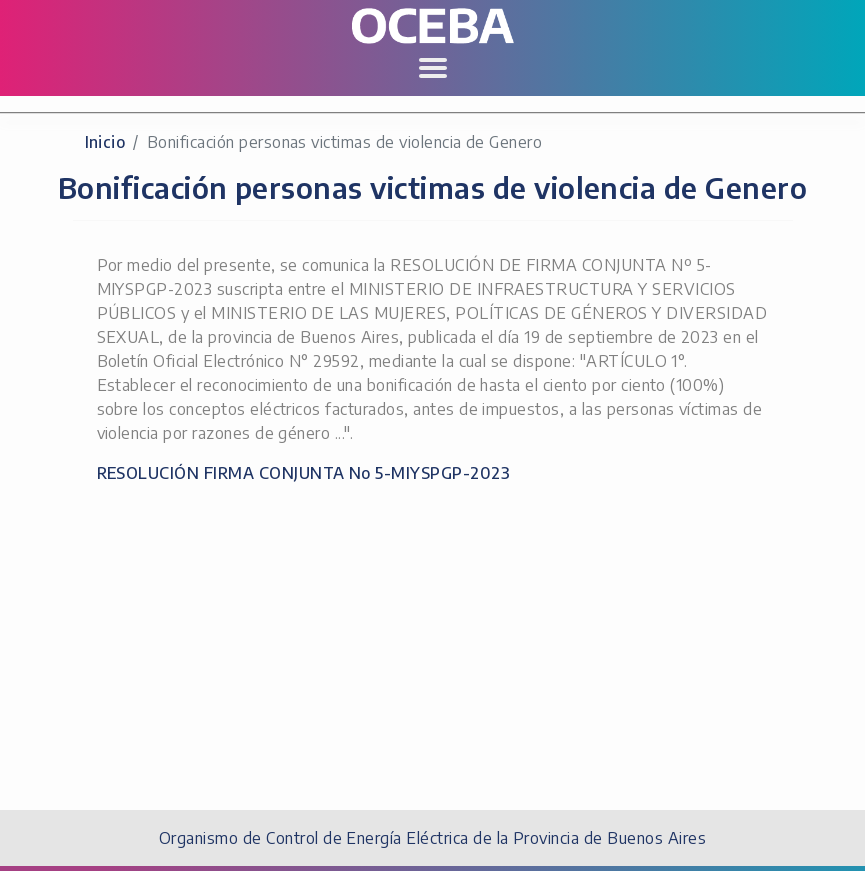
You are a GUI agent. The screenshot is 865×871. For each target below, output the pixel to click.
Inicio (105, 142)
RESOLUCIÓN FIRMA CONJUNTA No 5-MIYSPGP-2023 (304, 473)
